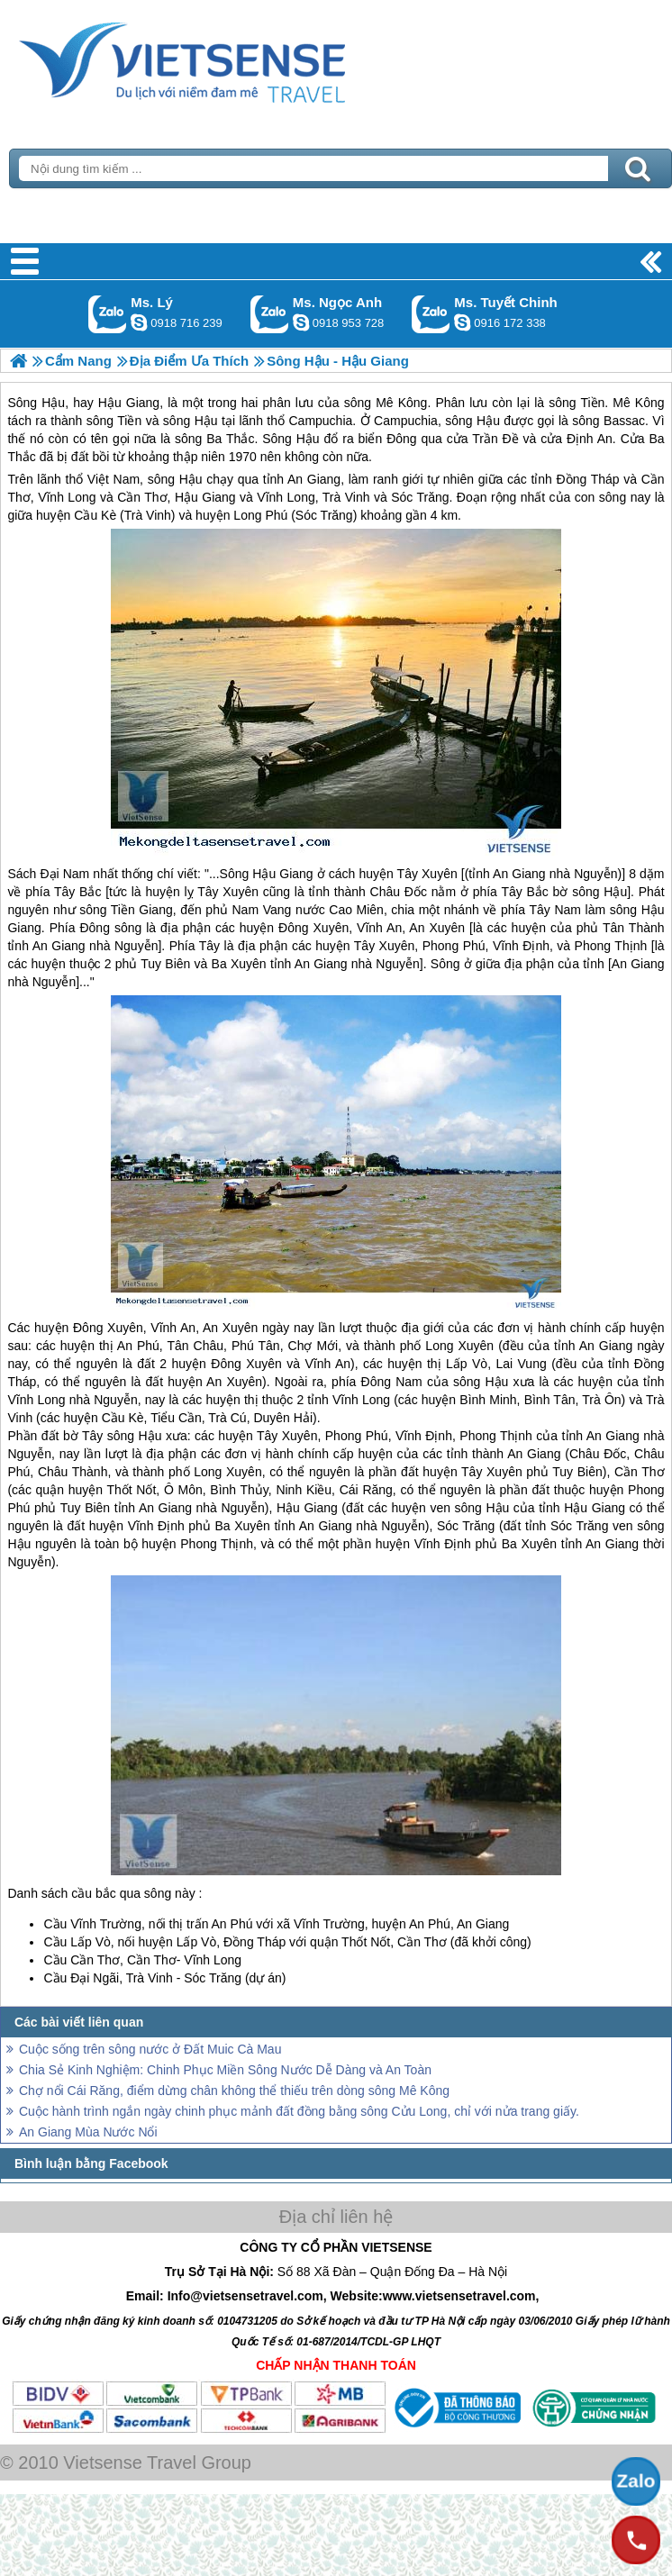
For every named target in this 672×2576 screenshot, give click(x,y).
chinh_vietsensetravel (462, 322)
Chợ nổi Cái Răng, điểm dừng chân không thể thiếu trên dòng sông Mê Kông (234, 2090)
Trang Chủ (227, 58)
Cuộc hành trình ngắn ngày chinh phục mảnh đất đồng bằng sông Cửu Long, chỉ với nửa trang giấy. (299, 2111)
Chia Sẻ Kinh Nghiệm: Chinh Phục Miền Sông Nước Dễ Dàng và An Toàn (225, 2070)
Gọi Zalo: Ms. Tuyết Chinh (431, 314)
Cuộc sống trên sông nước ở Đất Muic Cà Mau (150, 2049)
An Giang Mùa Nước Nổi (88, 2132)
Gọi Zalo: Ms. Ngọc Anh (270, 314)
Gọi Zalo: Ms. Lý (107, 314)
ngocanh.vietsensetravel (301, 322)
